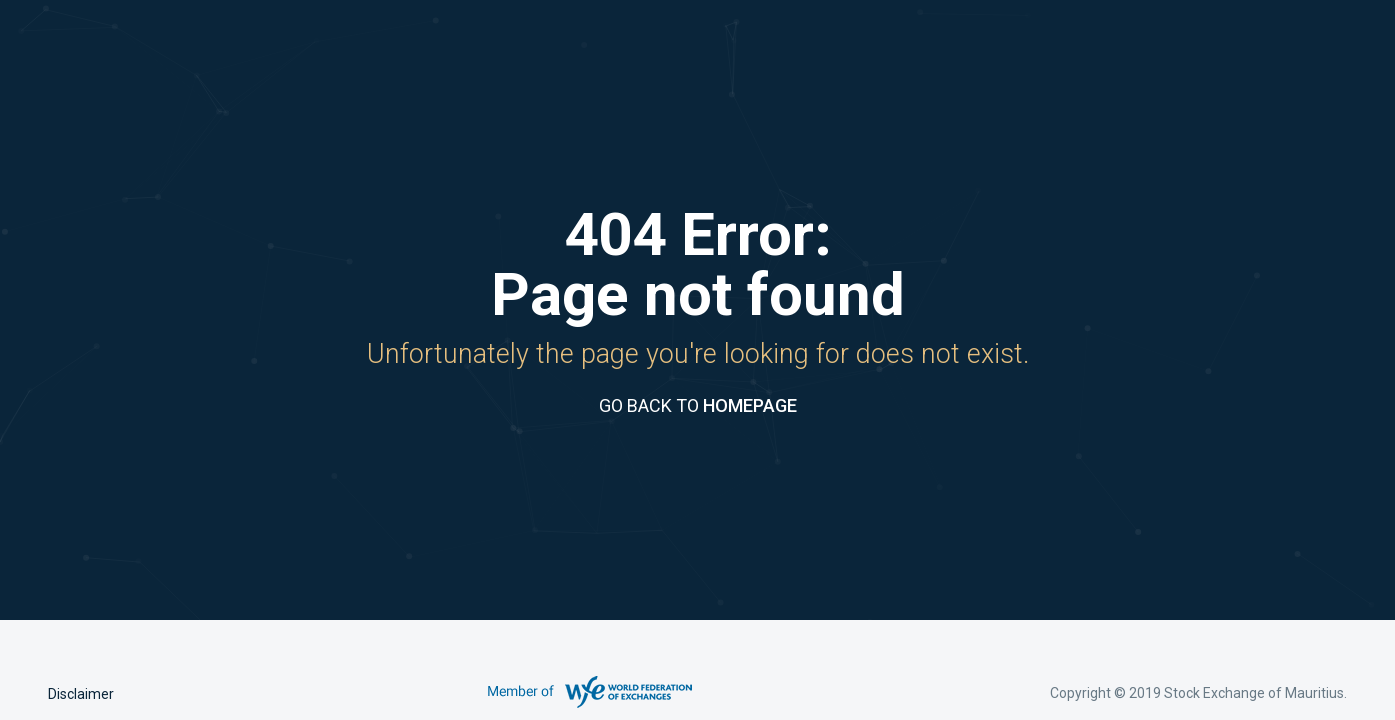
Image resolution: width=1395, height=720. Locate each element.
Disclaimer (81, 694)
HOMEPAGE (750, 405)
